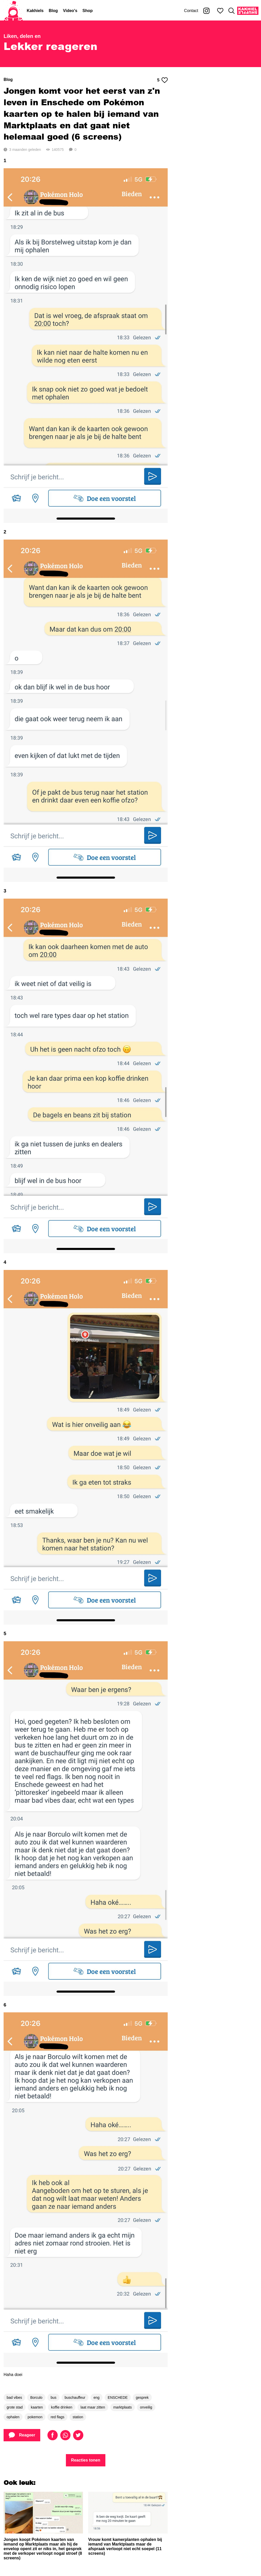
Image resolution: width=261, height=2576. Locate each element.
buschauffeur (75, 2397)
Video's (70, 10)
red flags (57, 2417)
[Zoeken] (231, 11)
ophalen (13, 2417)
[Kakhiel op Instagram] (206, 11)
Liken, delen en (22, 36)
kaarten (37, 2407)
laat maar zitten (93, 2407)
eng (96, 2397)
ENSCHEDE (118, 2397)
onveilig (146, 2407)
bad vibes (14, 2397)
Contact (191, 10)
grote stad (15, 2407)
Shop (88, 10)
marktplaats (122, 2407)
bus (53, 2397)
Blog (53, 10)
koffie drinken (61, 2407)
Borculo (36, 2397)
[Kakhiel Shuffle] (247, 11)
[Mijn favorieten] (220, 11)
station (78, 2417)
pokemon (35, 2417)
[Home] (13, 11)
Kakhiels (35, 10)
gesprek (142, 2397)
